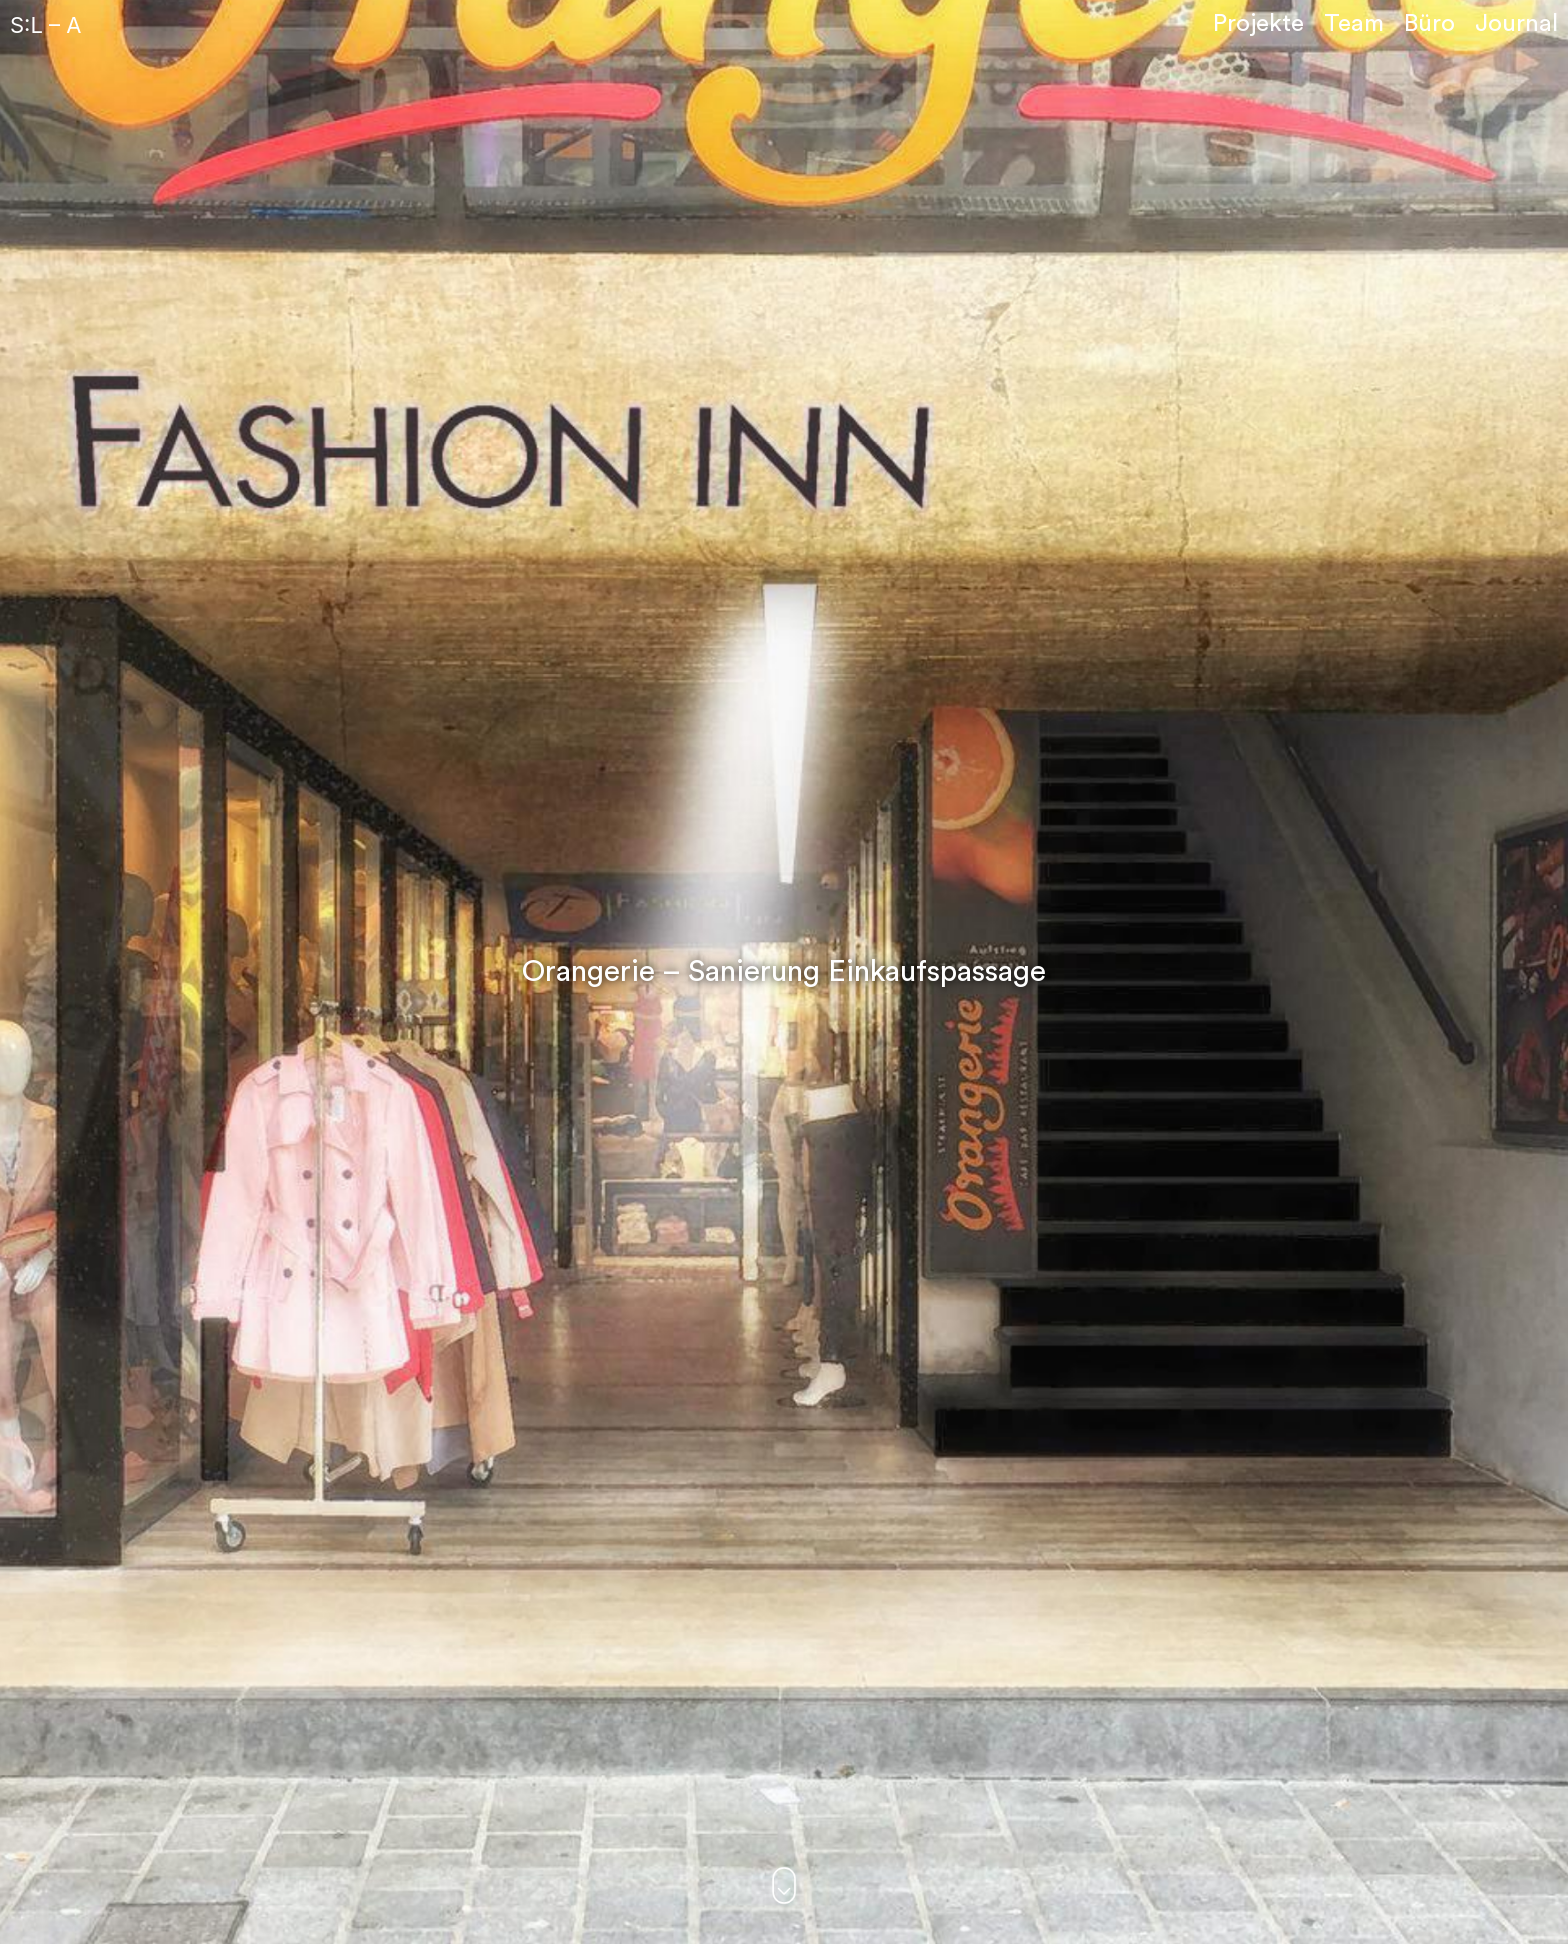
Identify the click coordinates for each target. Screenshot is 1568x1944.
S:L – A (45, 25)
